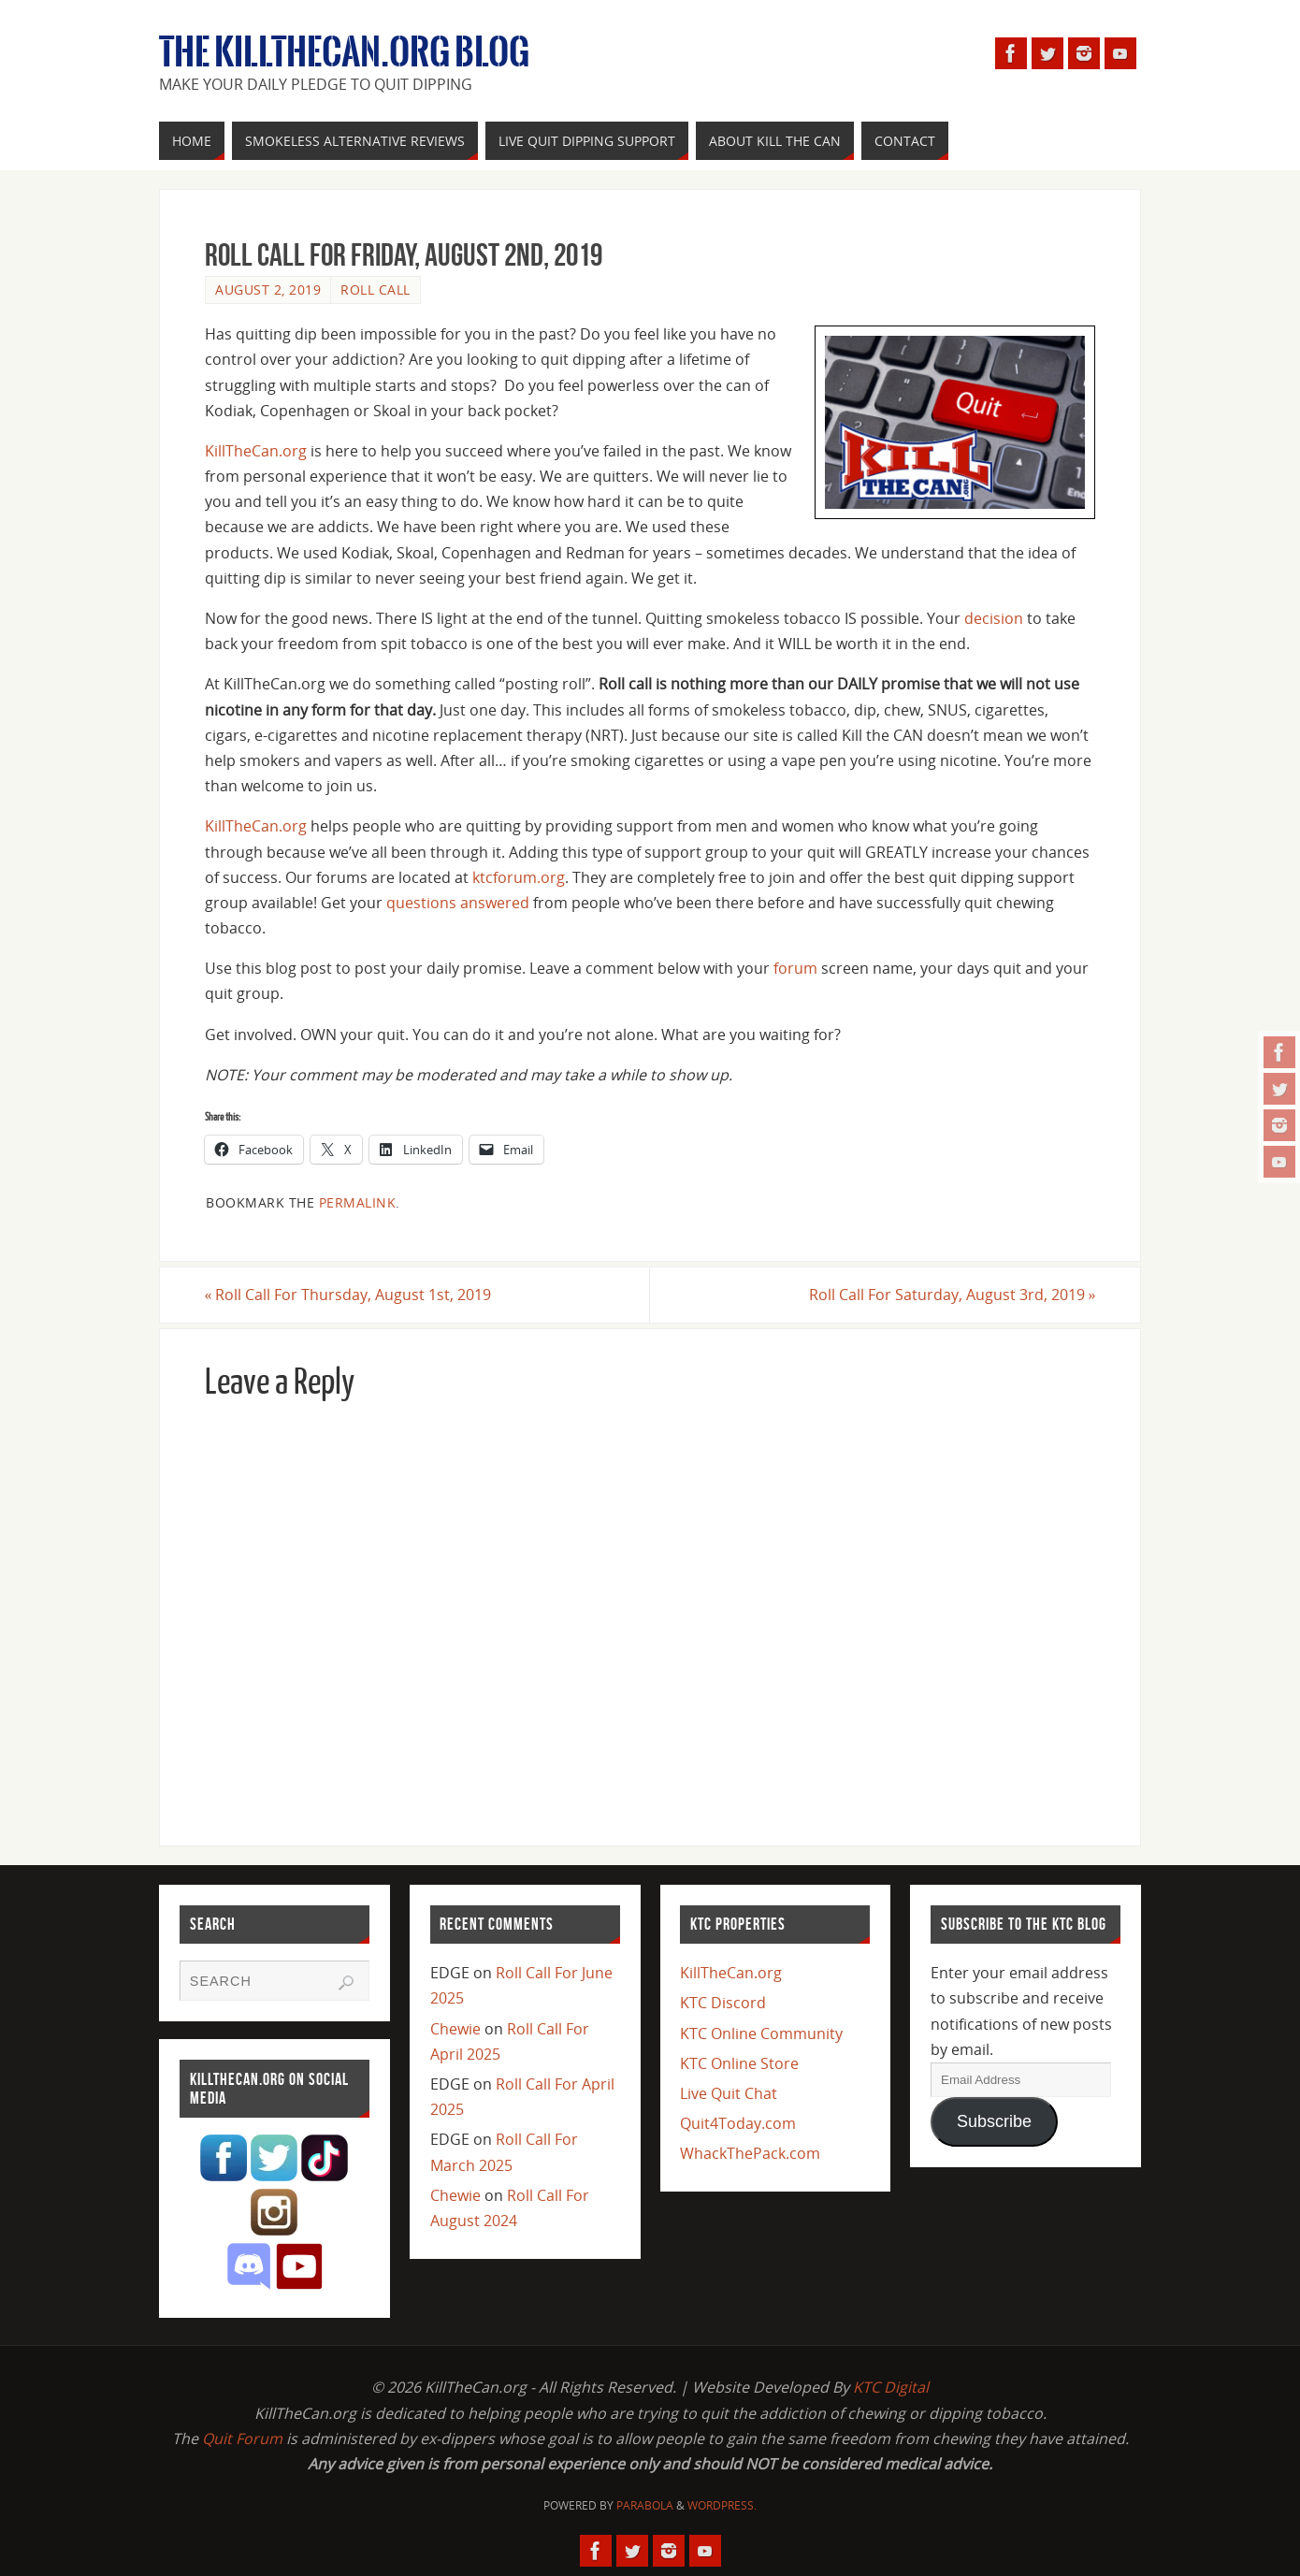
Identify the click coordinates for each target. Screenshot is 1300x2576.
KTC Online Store (739, 2063)
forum (795, 968)
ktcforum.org (518, 877)
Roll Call (375, 289)
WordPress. (722, 2505)
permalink (358, 1202)
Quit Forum (242, 2438)
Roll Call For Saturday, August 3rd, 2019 (951, 1294)
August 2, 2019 (268, 289)
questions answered (457, 902)
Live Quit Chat (728, 2093)
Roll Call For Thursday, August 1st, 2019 (348, 1294)
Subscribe (994, 2121)
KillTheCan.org (256, 451)
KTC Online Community (761, 2033)
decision (993, 618)
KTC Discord (723, 2003)
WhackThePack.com (750, 2154)
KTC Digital (891, 2387)
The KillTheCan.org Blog (344, 52)
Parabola (644, 2505)
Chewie (455, 2029)
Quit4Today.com (738, 2123)
